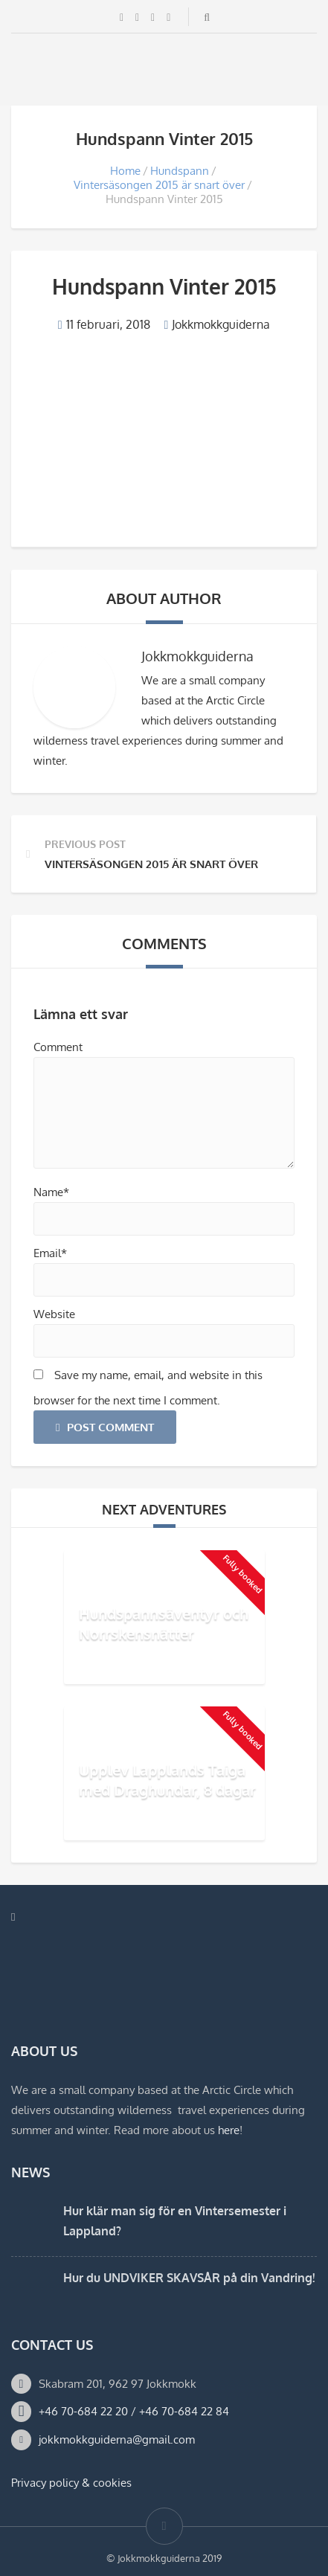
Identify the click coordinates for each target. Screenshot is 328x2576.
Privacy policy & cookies (71, 2483)
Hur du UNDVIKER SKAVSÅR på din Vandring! (189, 2277)
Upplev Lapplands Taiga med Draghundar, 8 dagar (167, 1779)
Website (54, 1314)
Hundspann (179, 171)
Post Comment (105, 1427)
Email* (50, 1253)
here (228, 2130)
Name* (51, 1192)
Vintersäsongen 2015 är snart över (159, 185)
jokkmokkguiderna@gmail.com (117, 2439)
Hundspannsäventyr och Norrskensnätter (163, 1623)
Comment (58, 1047)
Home (125, 171)
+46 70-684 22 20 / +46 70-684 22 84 (134, 2411)
